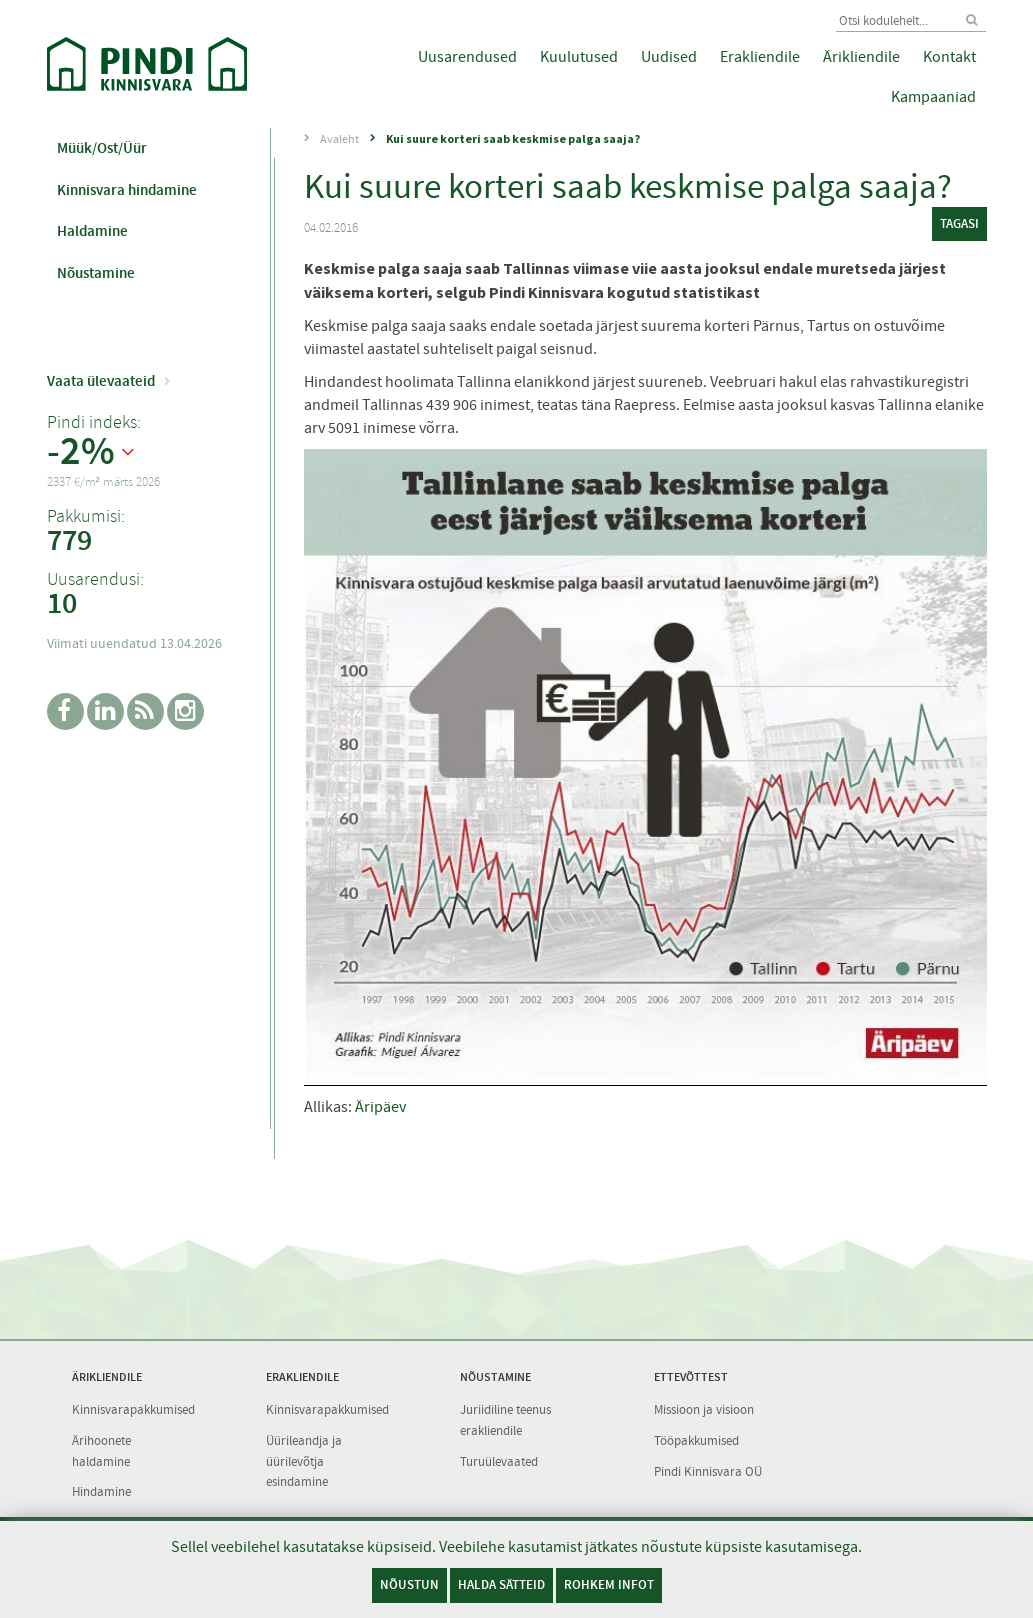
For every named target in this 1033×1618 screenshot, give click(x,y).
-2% (81, 452)
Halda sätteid (501, 1584)
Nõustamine (96, 273)
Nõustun (409, 1584)
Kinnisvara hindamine (127, 190)
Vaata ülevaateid (101, 381)
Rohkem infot (609, 1584)
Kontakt (949, 57)
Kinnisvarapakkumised (133, 1409)
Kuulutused (579, 57)
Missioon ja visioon (704, 1409)
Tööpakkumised (696, 1440)
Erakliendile (760, 57)
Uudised (669, 57)
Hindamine (101, 1491)
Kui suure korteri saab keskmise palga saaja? (513, 138)
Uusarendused (467, 57)
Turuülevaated (499, 1461)
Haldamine (92, 231)
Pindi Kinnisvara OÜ (708, 1471)
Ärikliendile (861, 57)
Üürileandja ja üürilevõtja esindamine (304, 1461)
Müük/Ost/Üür (102, 148)
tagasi (959, 223)
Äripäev (380, 1107)
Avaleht (339, 139)
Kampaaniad (933, 97)
